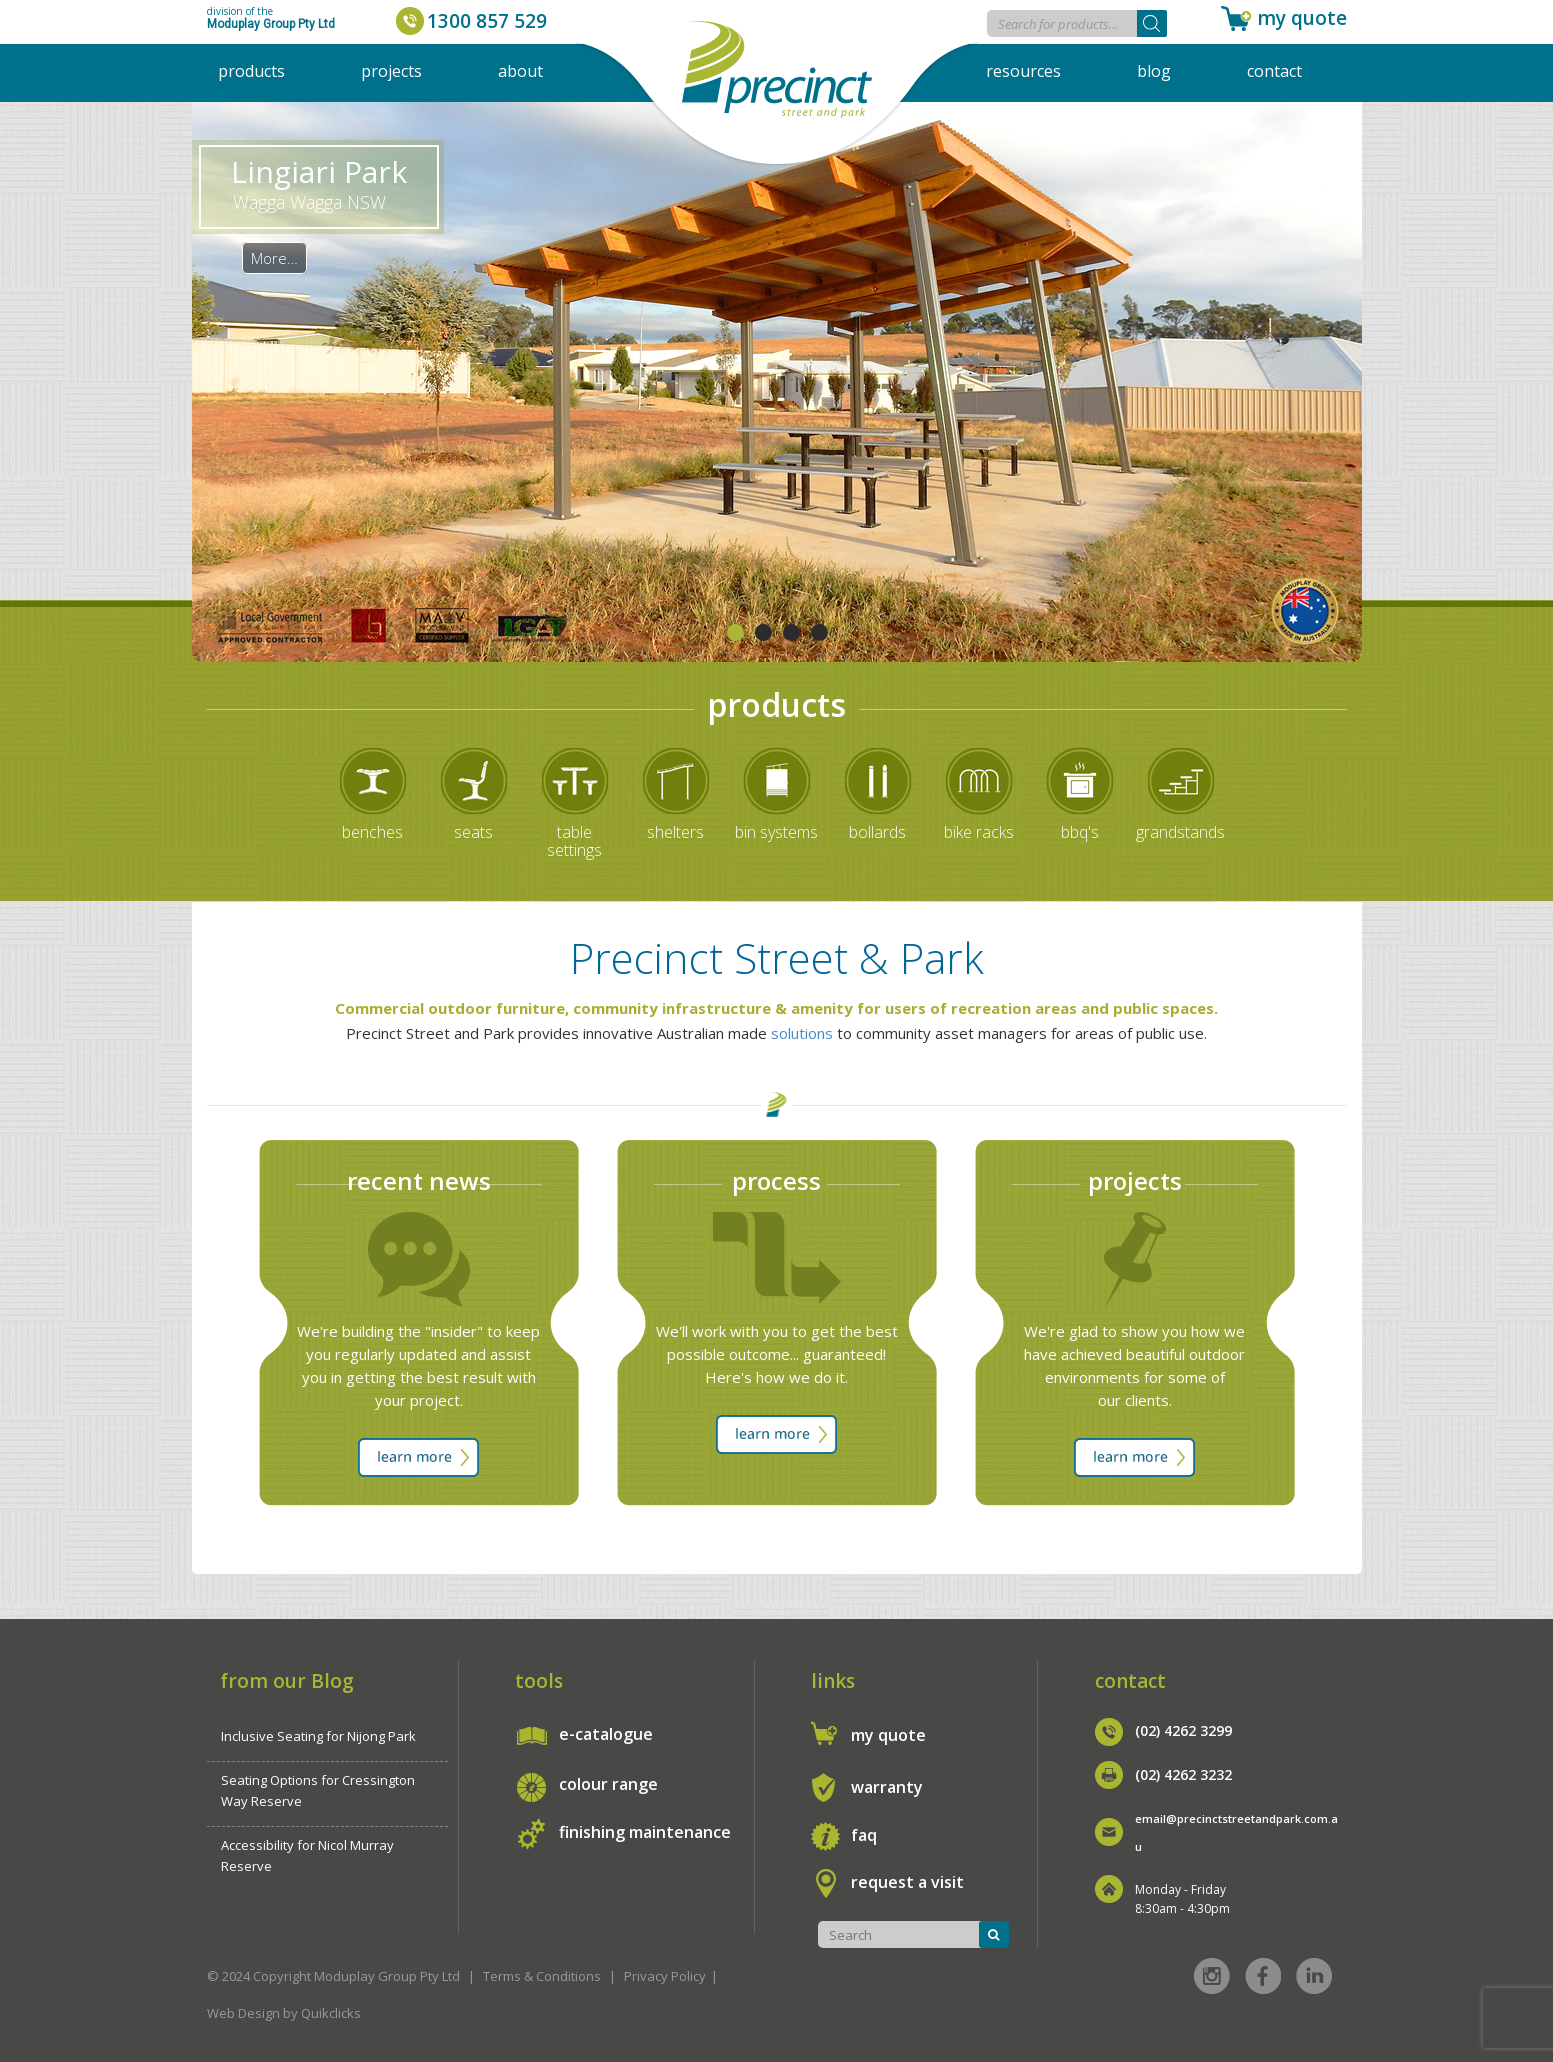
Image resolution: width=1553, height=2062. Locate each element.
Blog (1154, 71)
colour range (608, 1784)
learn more (418, 1457)
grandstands (1180, 832)
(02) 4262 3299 (1183, 1730)
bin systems (776, 832)
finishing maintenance (645, 1832)
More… (274, 258)
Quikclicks (331, 2013)
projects (1135, 1180)
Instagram (1212, 1976)
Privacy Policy (665, 1976)
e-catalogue (606, 1734)
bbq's (1080, 832)
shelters (675, 832)
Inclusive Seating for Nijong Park (318, 1736)
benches (372, 832)
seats (473, 832)
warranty (887, 1787)
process (776, 1180)
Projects (391, 71)
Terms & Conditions (542, 1976)
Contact (1274, 71)
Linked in (1314, 1976)
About (520, 71)
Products (251, 71)
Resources (1023, 71)
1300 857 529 (487, 21)
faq (864, 1835)
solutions (802, 1033)
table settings (574, 841)
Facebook (1263, 1976)
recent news (419, 1180)
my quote (1302, 18)
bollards (877, 832)
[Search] (1152, 23)
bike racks (979, 832)
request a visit (907, 1882)
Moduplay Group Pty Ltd (271, 24)
